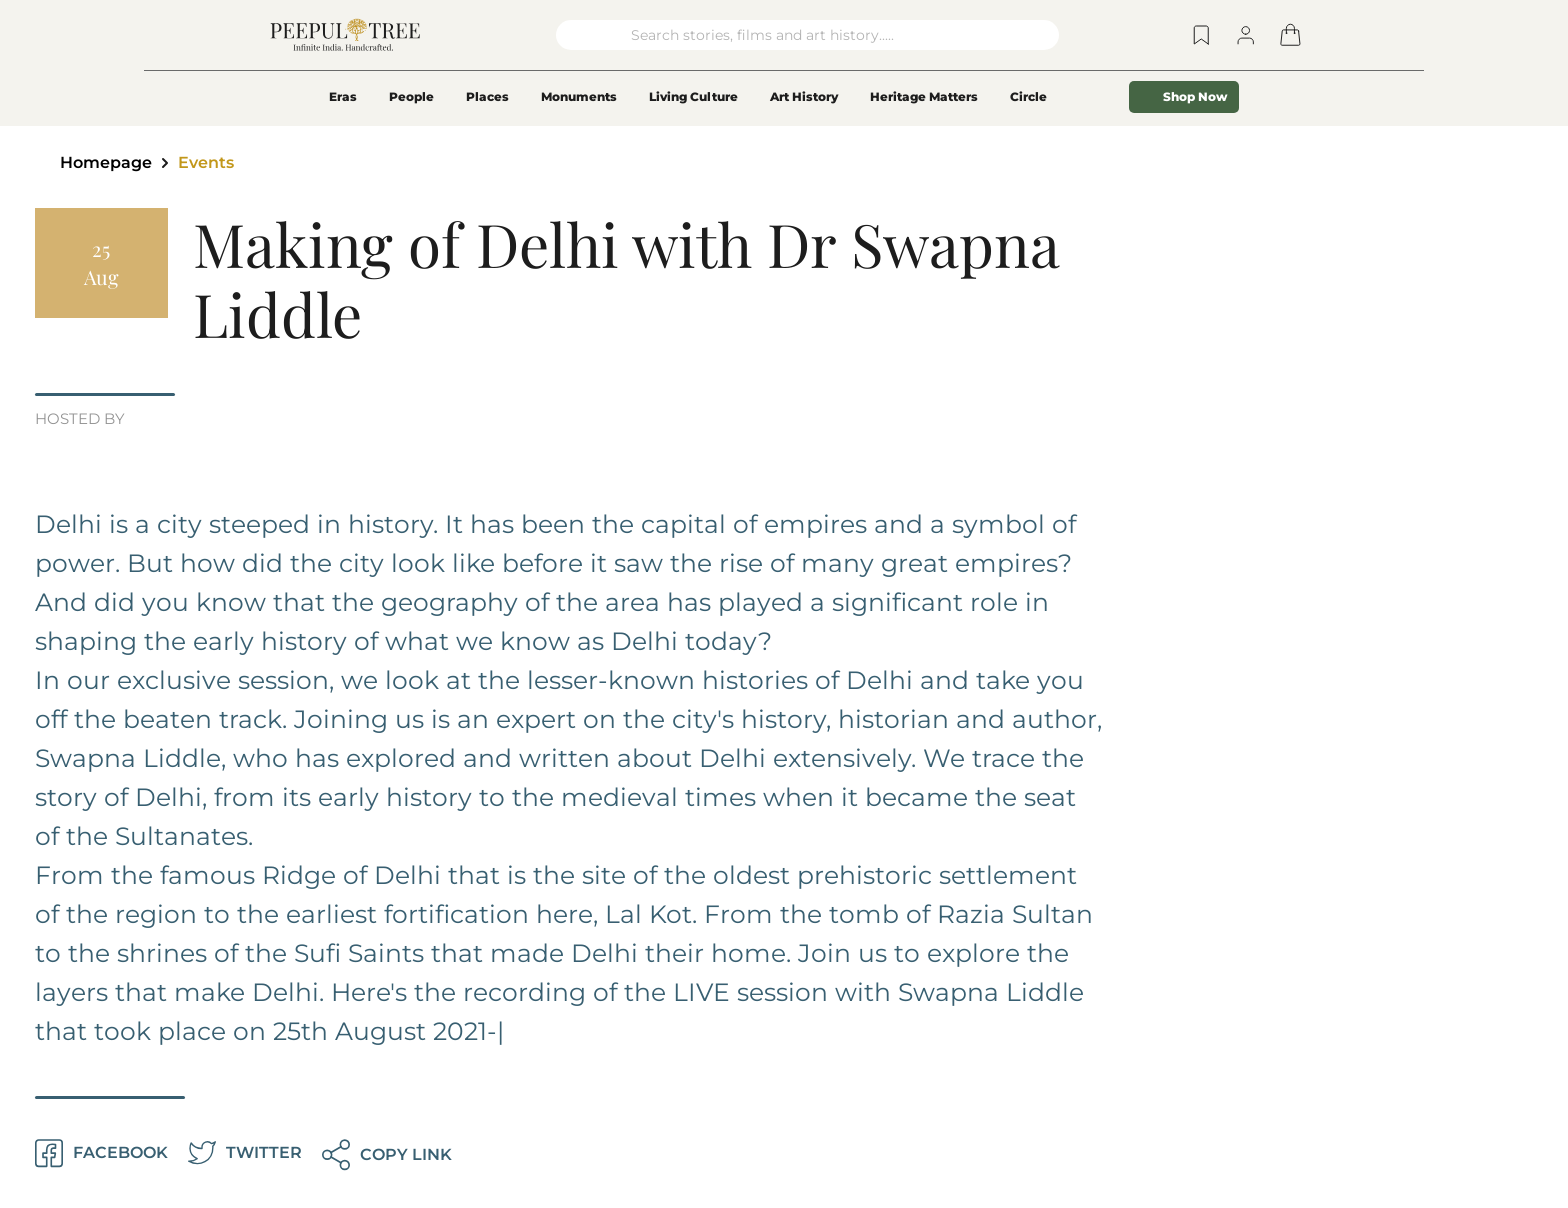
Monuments (579, 96)
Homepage (106, 162)
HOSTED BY (80, 419)
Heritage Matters (924, 96)
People (411, 96)
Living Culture (693, 96)
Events (206, 162)
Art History (804, 96)
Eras (343, 96)
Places (487, 96)
